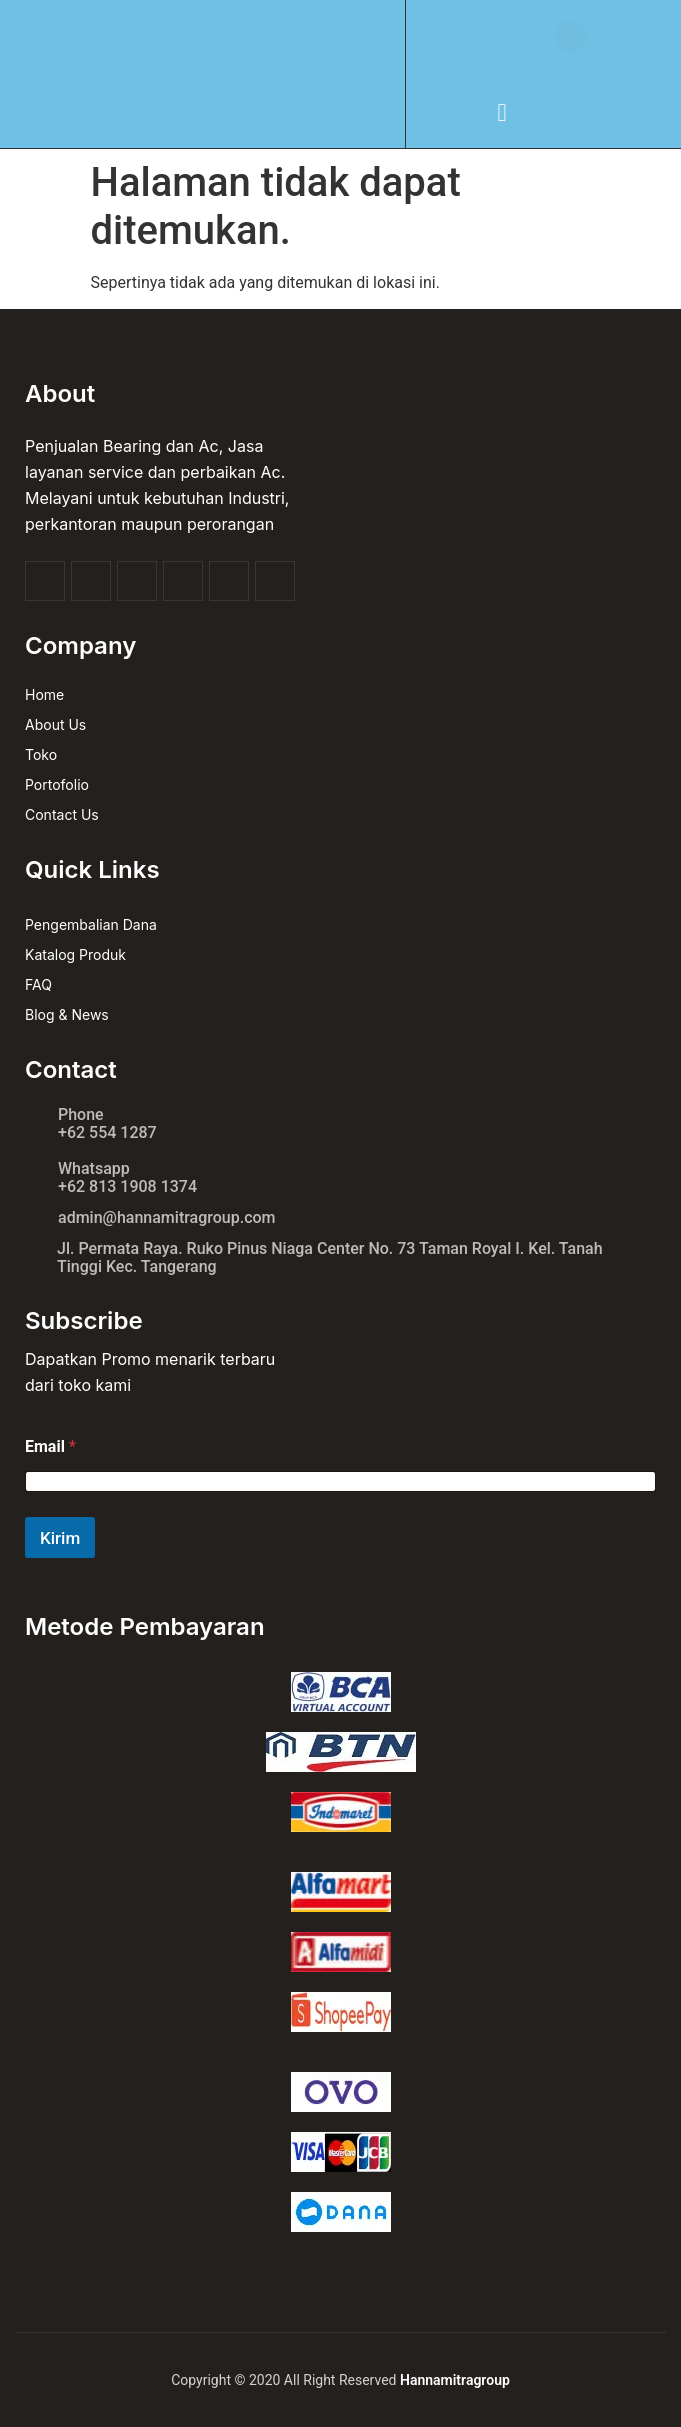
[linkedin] (275, 581)
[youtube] (137, 581)
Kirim (60, 1538)
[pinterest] (229, 581)
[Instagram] (183, 581)
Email (50, 1446)
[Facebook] (45, 581)
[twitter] (91, 581)
